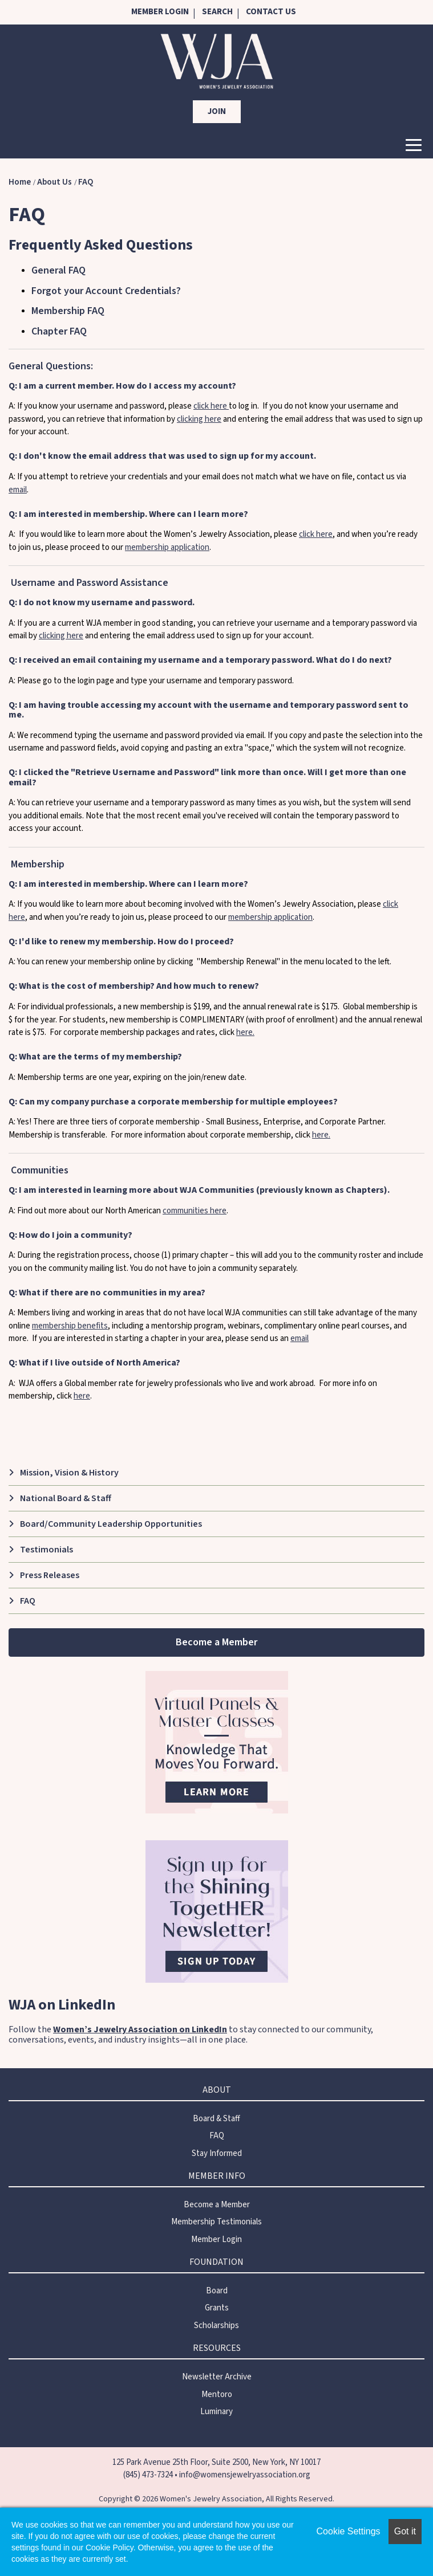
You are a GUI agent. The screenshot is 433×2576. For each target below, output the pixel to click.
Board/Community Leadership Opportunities (111, 1524)
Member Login (160, 12)
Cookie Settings (349, 2531)
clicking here (199, 419)
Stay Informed (217, 2153)
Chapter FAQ (59, 331)
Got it (405, 2531)
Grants (217, 2308)
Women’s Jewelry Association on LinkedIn (140, 2029)
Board (217, 2291)
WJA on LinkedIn (62, 2004)
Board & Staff (216, 2119)
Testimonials (46, 1549)
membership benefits (70, 1326)
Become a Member (216, 1642)
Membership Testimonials (216, 2222)
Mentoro (216, 2394)
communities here (194, 1211)
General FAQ (58, 270)
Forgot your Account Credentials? (106, 291)
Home (20, 182)
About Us (54, 182)
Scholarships (216, 2326)
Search (217, 12)
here (82, 1396)
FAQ (85, 182)
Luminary (216, 2412)
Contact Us (271, 12)
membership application (167, 547)
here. (245, 1032)
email (18, 490)
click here (211, 406)
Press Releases (49, 1575)
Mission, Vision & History (69, 1472)
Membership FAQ (67, 311)
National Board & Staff (65, 1498)
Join (217, 111)
